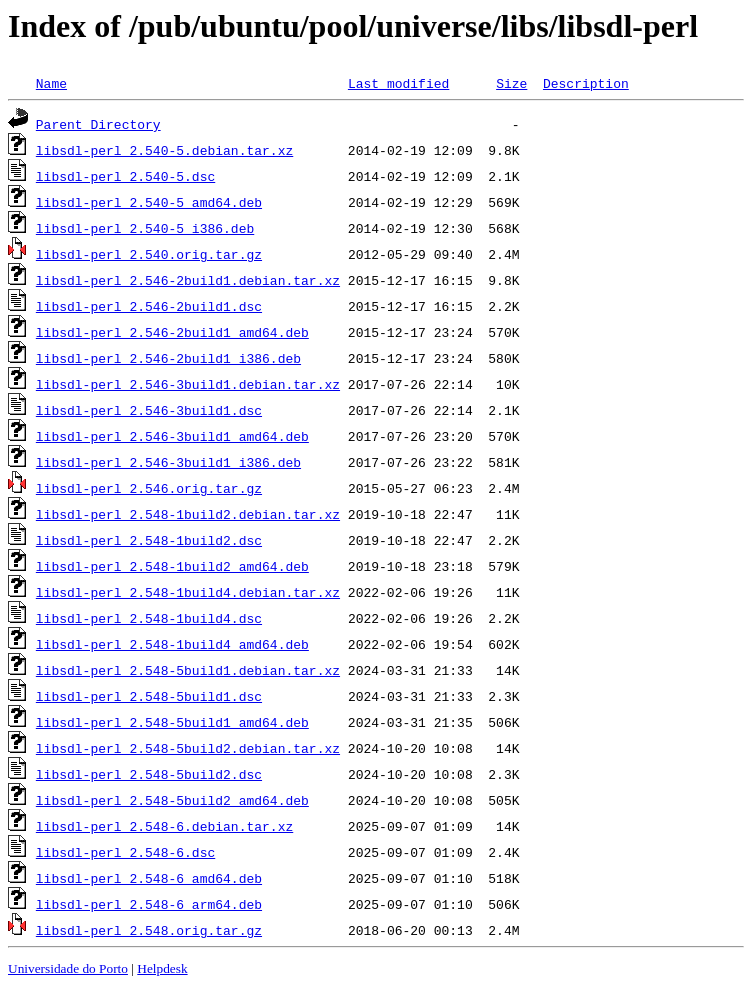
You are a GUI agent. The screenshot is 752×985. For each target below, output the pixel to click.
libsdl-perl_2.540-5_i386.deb (145, 228)
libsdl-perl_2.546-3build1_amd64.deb (172, 436)
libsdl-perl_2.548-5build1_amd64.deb (172, 722)
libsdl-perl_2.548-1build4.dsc (149, 618)
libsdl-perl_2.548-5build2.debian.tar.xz (188, 748)
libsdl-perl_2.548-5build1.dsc (149, 696)
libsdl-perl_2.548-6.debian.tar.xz (164, 826)
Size (511, 83)
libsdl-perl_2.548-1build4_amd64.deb (172, 644)
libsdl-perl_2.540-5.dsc (125, 176)
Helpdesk (162, 968)
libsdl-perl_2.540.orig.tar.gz (149, 254)
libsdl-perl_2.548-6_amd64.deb (149, 878)
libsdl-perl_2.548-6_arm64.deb (149, 904)
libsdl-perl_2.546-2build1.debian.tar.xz (188, 280)
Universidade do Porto (68, 968)
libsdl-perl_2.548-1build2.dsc (149, 540)
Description (586, 83)
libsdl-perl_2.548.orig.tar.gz (149, 930)
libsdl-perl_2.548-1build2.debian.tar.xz (188, 514)
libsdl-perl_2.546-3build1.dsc (149, 410)
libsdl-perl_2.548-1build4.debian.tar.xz (188, 592)
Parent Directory (98, 124)
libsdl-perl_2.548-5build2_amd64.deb (172, 800)
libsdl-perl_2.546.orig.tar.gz (149, 488)
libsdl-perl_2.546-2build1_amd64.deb (172, 332)
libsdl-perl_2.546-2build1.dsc (149, 306)
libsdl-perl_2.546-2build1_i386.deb (168, 358)
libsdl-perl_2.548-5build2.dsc (149, 774)
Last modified (398, 83)
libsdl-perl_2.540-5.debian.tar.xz (164, 150)
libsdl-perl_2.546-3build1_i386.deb (168, 462)
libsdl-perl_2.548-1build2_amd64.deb (172, 566)
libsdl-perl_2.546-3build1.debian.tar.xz (188, 384)
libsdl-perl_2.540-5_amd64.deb (149, 202)
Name (51, 83)
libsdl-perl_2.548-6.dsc (125, 852)
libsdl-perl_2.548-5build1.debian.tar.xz (188, 670)
